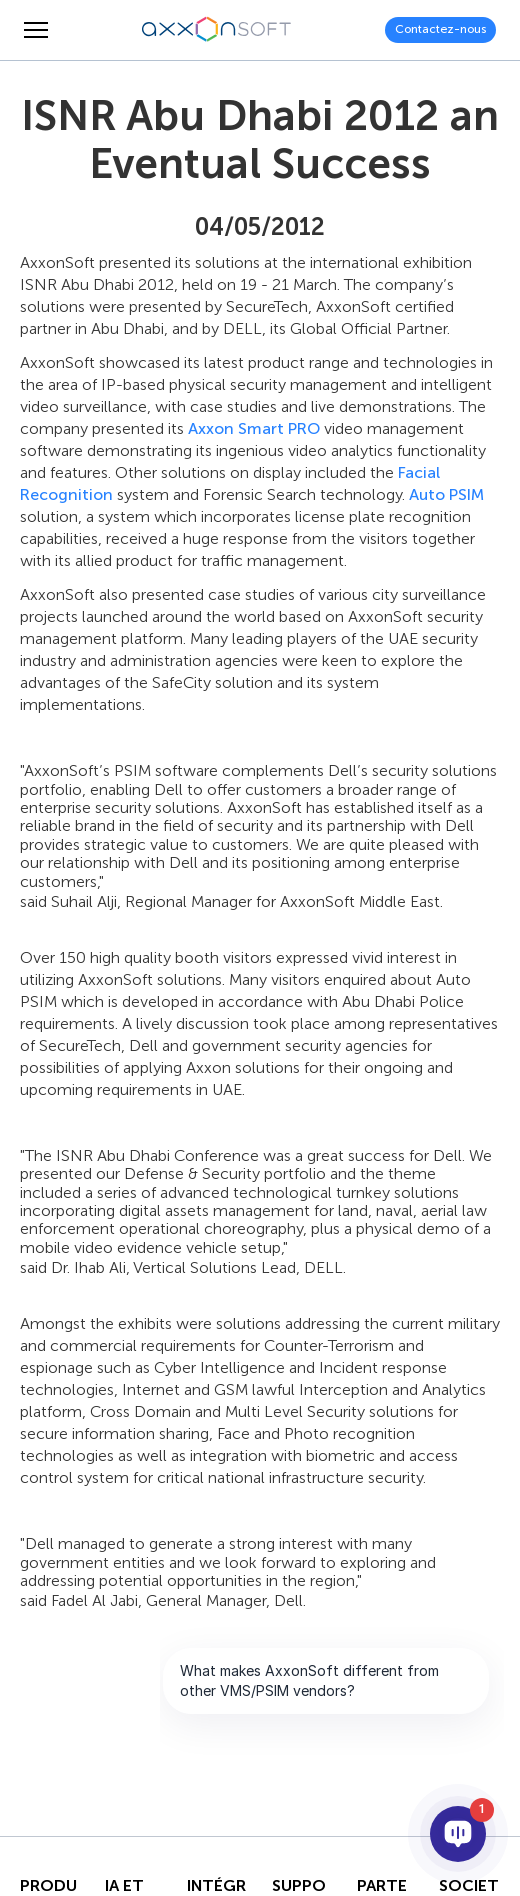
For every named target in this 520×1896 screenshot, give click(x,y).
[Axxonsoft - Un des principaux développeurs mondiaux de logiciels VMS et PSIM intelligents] (217, 30)
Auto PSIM (446, 494)
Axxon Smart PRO (254, 428)
